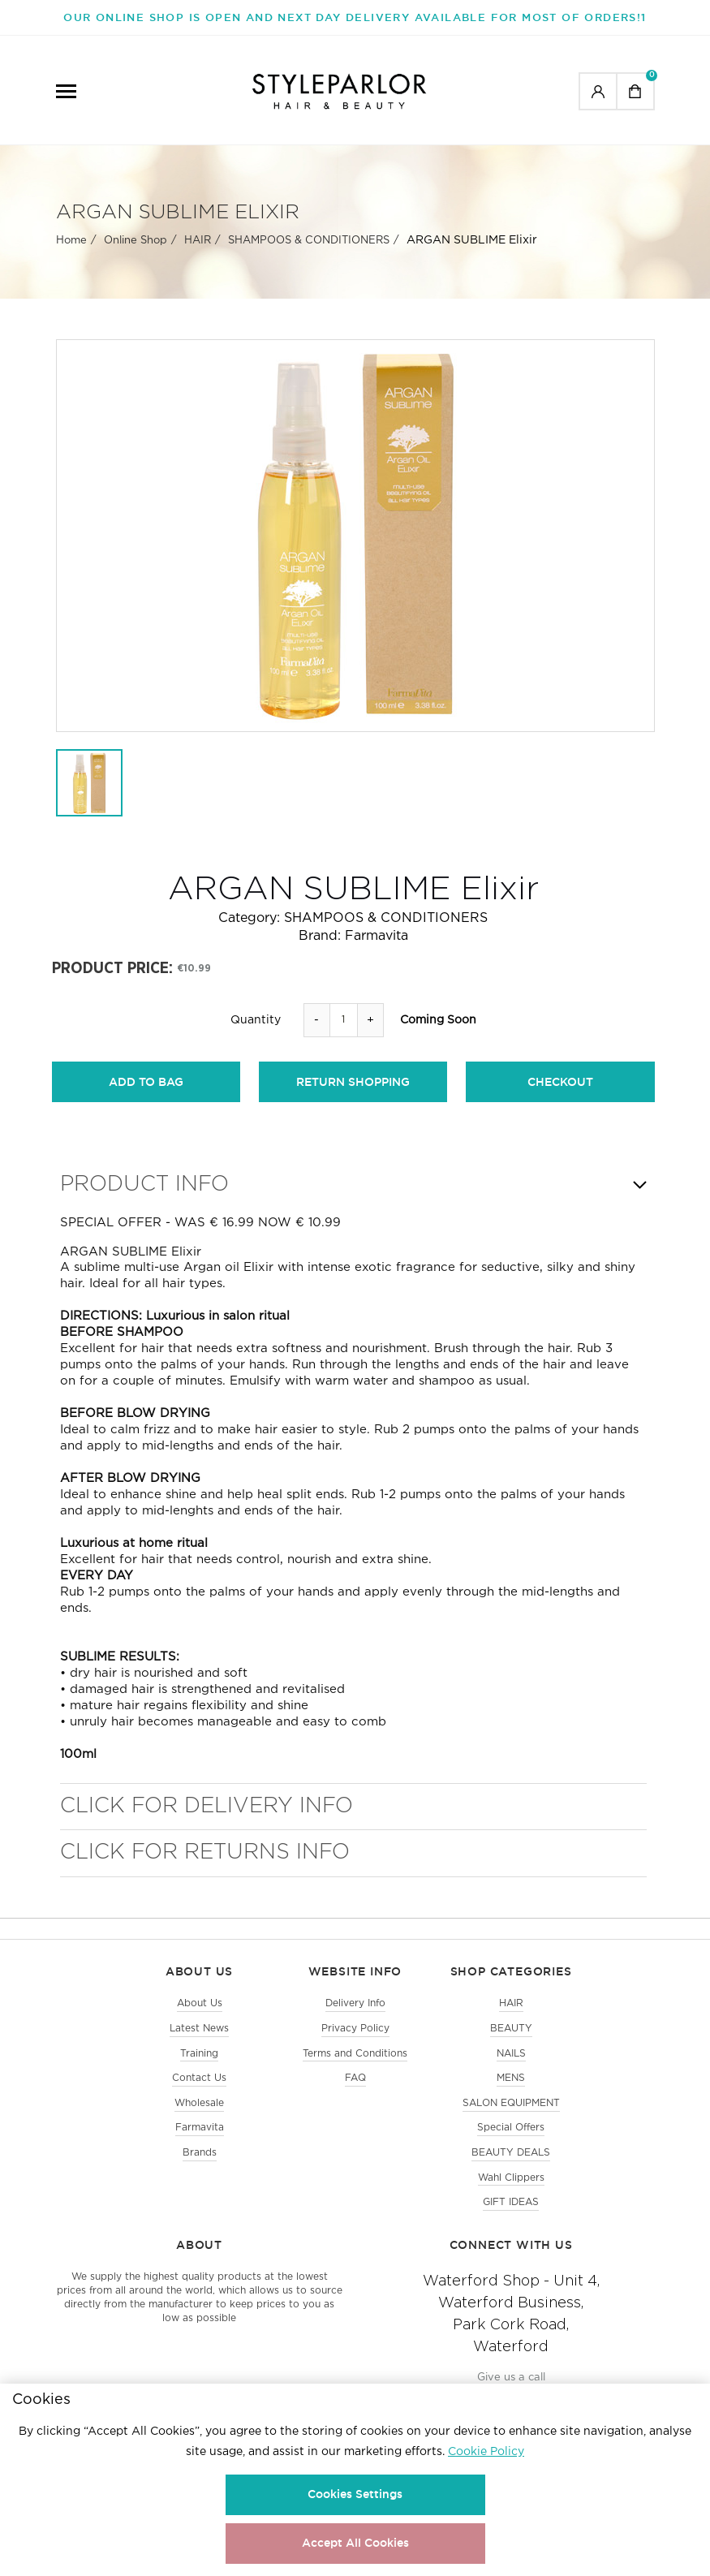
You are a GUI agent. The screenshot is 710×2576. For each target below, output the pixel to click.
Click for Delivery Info (206, 1816)
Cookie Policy (486, 2452)
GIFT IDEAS (511, 2226)
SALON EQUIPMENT (511, 2119)
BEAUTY (511, 2039)
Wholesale (199, 2119)
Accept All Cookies (355, 2542)
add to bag (146, 1094)
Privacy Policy (355, 2039)
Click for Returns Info (205, 1862)
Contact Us (199, 2093)
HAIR (197, 252)
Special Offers (510, 2146)
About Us (199, 2013)
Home (71, 252)
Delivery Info (355, 2013)
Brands (200, 2173)
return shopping (353, 1094)
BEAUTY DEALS (510, 2173)
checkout (560, 1094)
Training (199, 2066)
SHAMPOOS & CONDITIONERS (308, 252)
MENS (511, 2093)
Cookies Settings (355, 2494)
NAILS (511, 2066)
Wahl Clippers (511, 2199)
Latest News (199, 2039)
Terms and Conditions (355, 2066)
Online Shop (135, 252)
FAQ (355, 2093)
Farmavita (376, 948)
